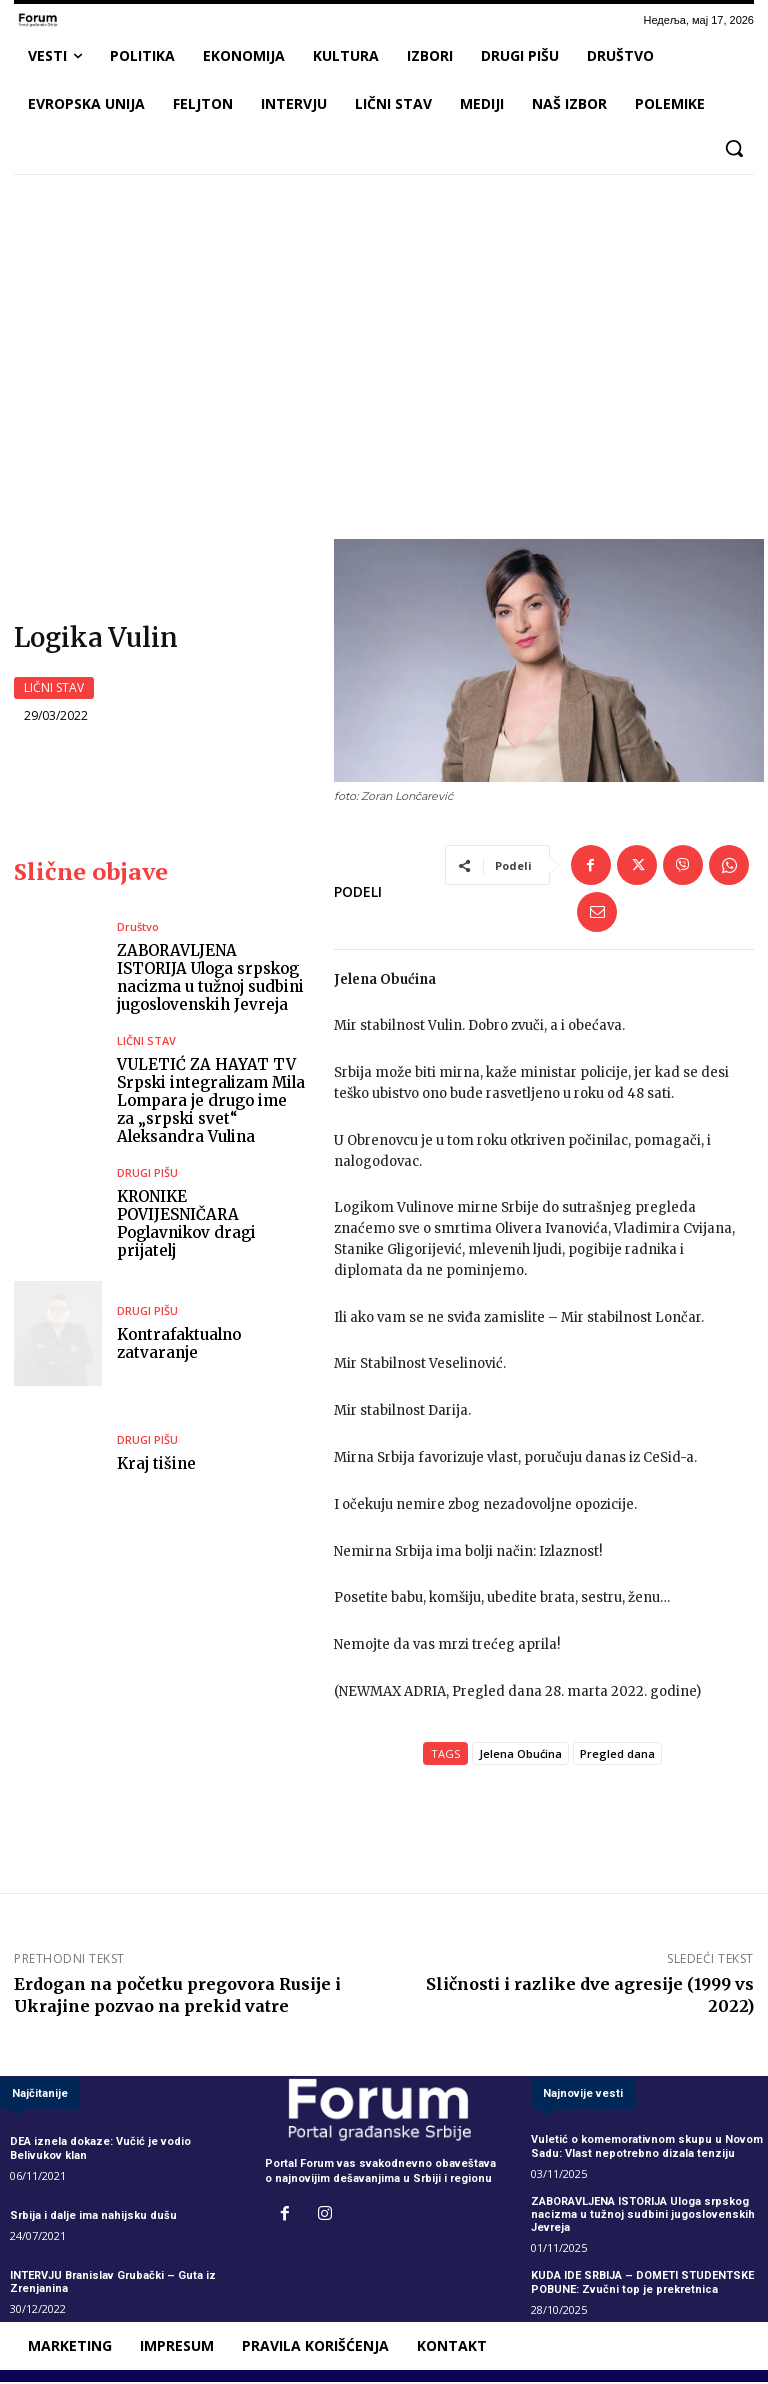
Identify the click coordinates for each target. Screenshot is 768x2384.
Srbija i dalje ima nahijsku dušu (93, 2217)
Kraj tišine (156, 1465)
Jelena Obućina (520, 1755)
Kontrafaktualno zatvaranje (179, 1345)
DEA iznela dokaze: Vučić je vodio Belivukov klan (100, 2151)
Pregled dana (617, 1755)
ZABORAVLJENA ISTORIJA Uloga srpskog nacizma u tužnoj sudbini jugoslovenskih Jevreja (210, 979)
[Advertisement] (384, 339)
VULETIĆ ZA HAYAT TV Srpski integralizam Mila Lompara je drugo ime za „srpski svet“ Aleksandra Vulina (211, 1102)
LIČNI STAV (54, 689)
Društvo (138, 928)
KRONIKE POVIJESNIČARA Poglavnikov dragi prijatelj (186, 1225)
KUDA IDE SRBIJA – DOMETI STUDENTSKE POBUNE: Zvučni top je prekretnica (642, 2284)
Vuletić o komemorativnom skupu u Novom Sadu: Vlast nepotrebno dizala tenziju (647, 2149)
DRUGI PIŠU (147, 1174)
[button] (734, 148)
